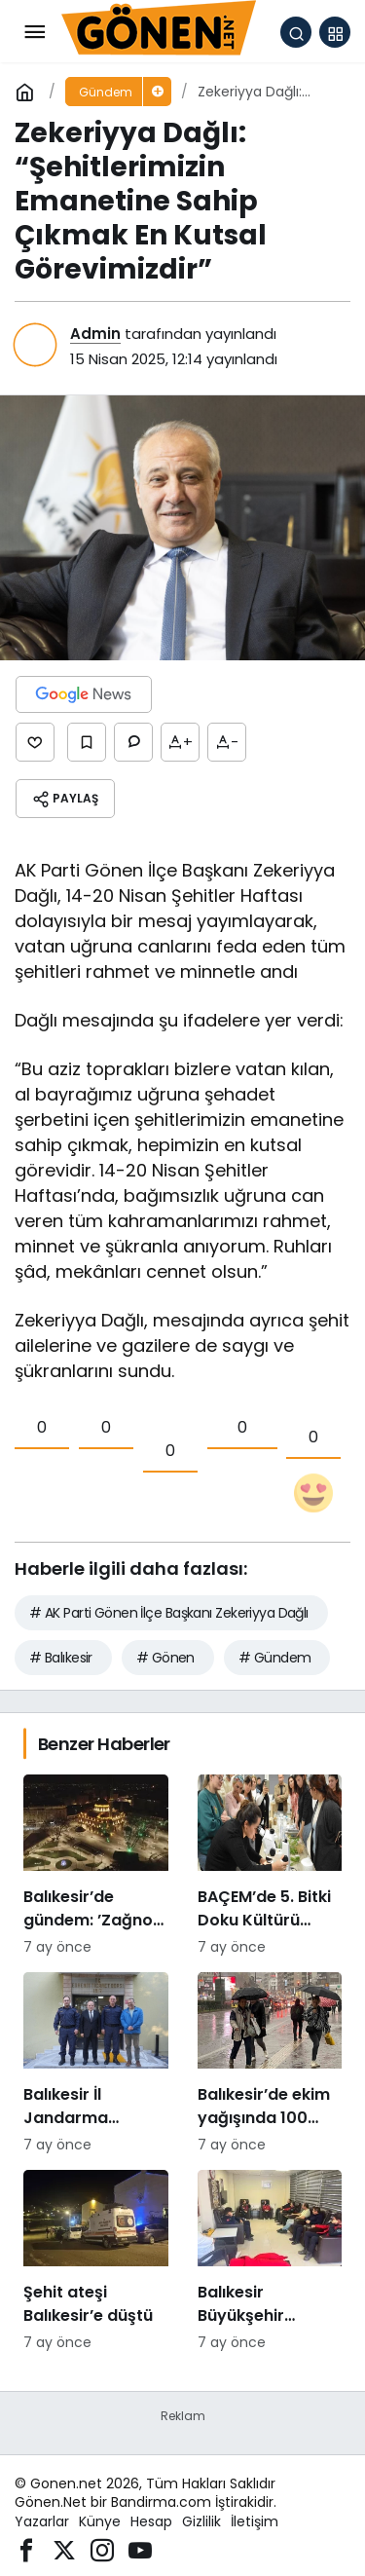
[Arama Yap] (295, 32)
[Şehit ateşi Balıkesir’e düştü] (95, 2261)
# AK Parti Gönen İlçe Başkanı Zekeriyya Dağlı (169, 1613)
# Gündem (274, 1657)
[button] (334, 32)
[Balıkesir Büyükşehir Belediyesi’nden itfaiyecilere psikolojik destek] (270, 2261)
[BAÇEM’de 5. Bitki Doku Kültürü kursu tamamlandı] (270, 1866)
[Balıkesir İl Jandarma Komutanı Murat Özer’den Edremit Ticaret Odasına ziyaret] (95, 2063)
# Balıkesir (60, 1657)
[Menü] (34, 32)
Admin (95, 333)
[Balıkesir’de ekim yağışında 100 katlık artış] (270, 2063)
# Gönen (165, 1657)
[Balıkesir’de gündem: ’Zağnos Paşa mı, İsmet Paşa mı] (95, 1866)
